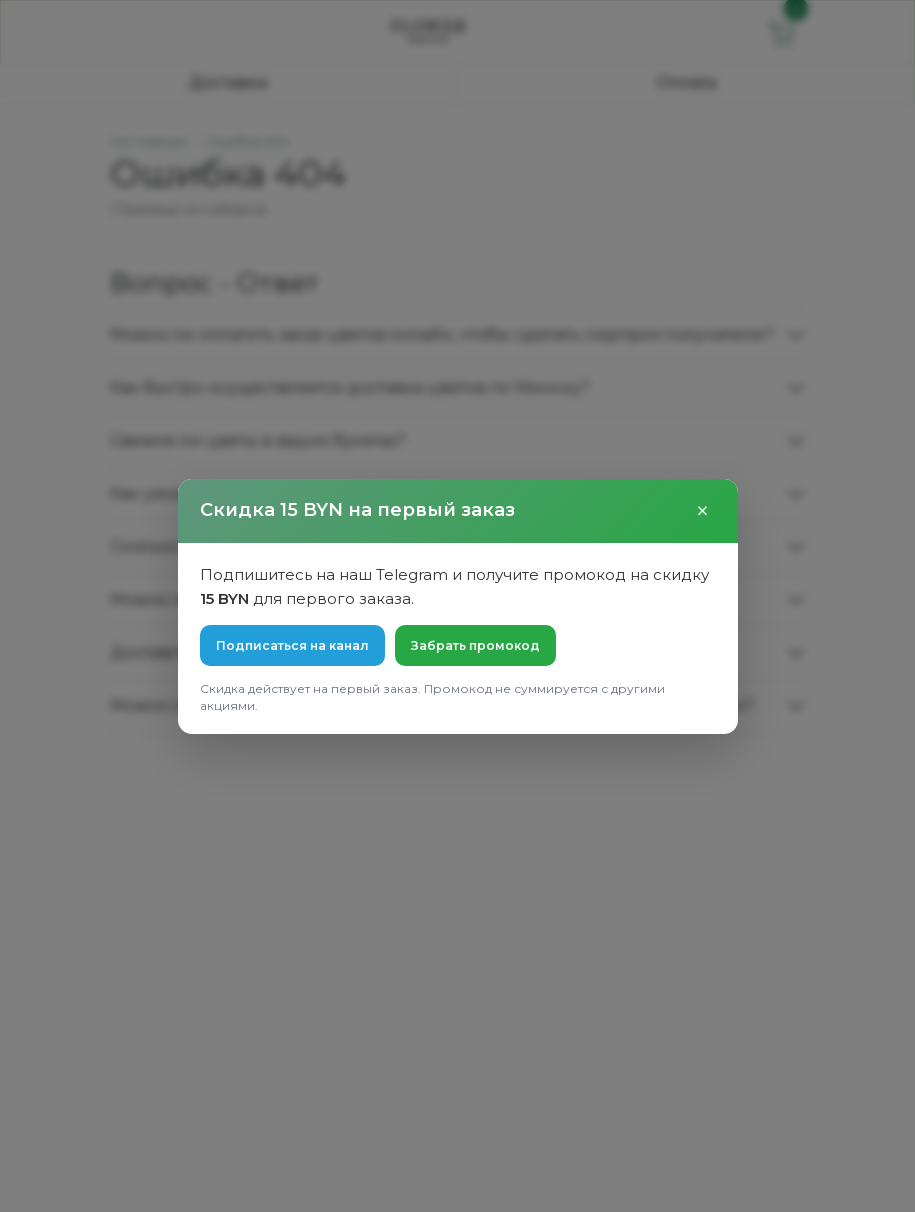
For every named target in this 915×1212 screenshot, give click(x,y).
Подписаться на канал (292, 645)
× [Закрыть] (702, 511)
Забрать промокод (475, 645)
